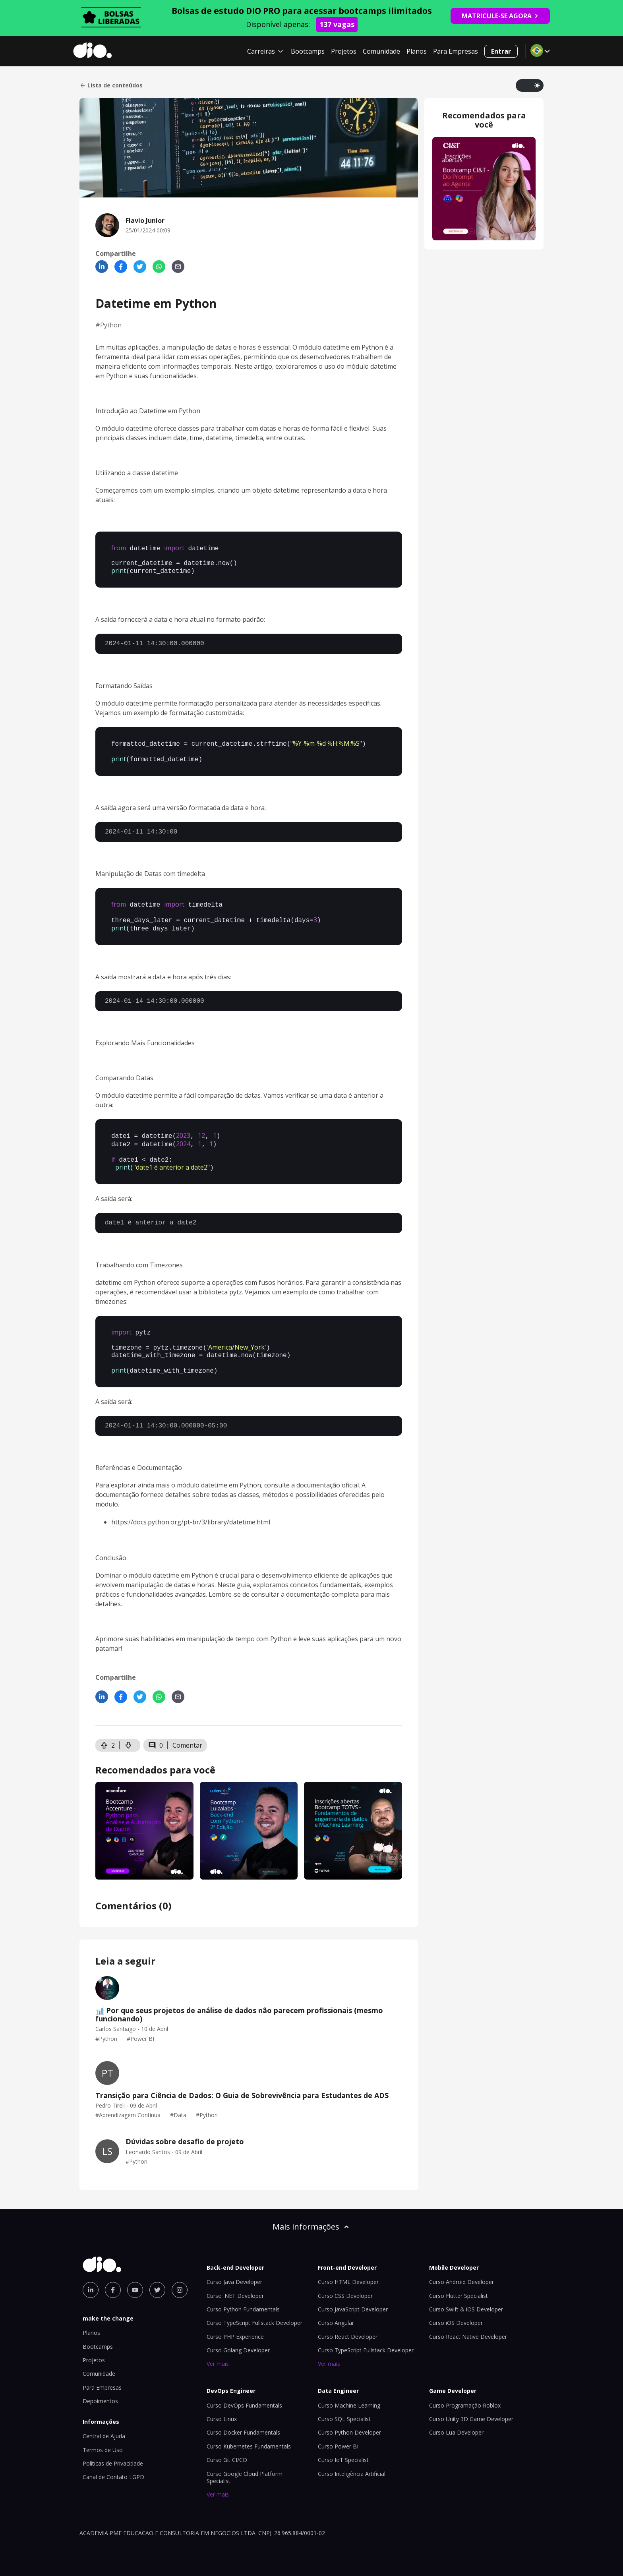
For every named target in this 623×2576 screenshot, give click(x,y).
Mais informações (311, 2215)
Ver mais (218, 2352)
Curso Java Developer (234, 2270)
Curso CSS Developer (345, 2284)
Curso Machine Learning (349, 2394)
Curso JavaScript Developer (353, 2298)
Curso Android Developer (461, 2270)
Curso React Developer (347, 2325)
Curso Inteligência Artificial (351, 2462)
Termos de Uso (103, 2439)
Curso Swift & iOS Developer (466, 2298)
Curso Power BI (338, 2435)
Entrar (501, 51)
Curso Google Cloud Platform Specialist (244, 2466)
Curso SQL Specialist (344, 2408)
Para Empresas (455, 51)
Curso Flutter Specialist (458, 2284)
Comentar (187, 1734)
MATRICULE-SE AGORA (500, 16)
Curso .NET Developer (235, 2284)
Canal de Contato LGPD (113, 2466)
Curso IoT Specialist (343, 2448)
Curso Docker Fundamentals (243, 2421)
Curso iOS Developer (456, 2311)
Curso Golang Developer (238, 2339)
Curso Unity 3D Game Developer (471, 2408)
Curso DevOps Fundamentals (244, 2394)
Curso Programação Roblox (465, 2394)
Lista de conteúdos (111, 85)
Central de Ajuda (104, 2425)
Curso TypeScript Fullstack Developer (254, 2311)
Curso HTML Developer (348, 2270)
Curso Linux (222, 2408)
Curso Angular (336, 2311)
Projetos (343, 51)
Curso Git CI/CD (227, 2448)
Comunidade (381, 51)
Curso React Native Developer (468, 2325)
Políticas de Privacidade (113, 2452)
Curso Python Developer (349, 2421)
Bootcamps (308, 51)
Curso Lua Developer (456, 2421)
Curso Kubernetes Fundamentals (249, 2435)
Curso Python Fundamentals (243, 2298)
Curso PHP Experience (235, 2325)
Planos (416, 51)
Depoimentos (100, 2390)
